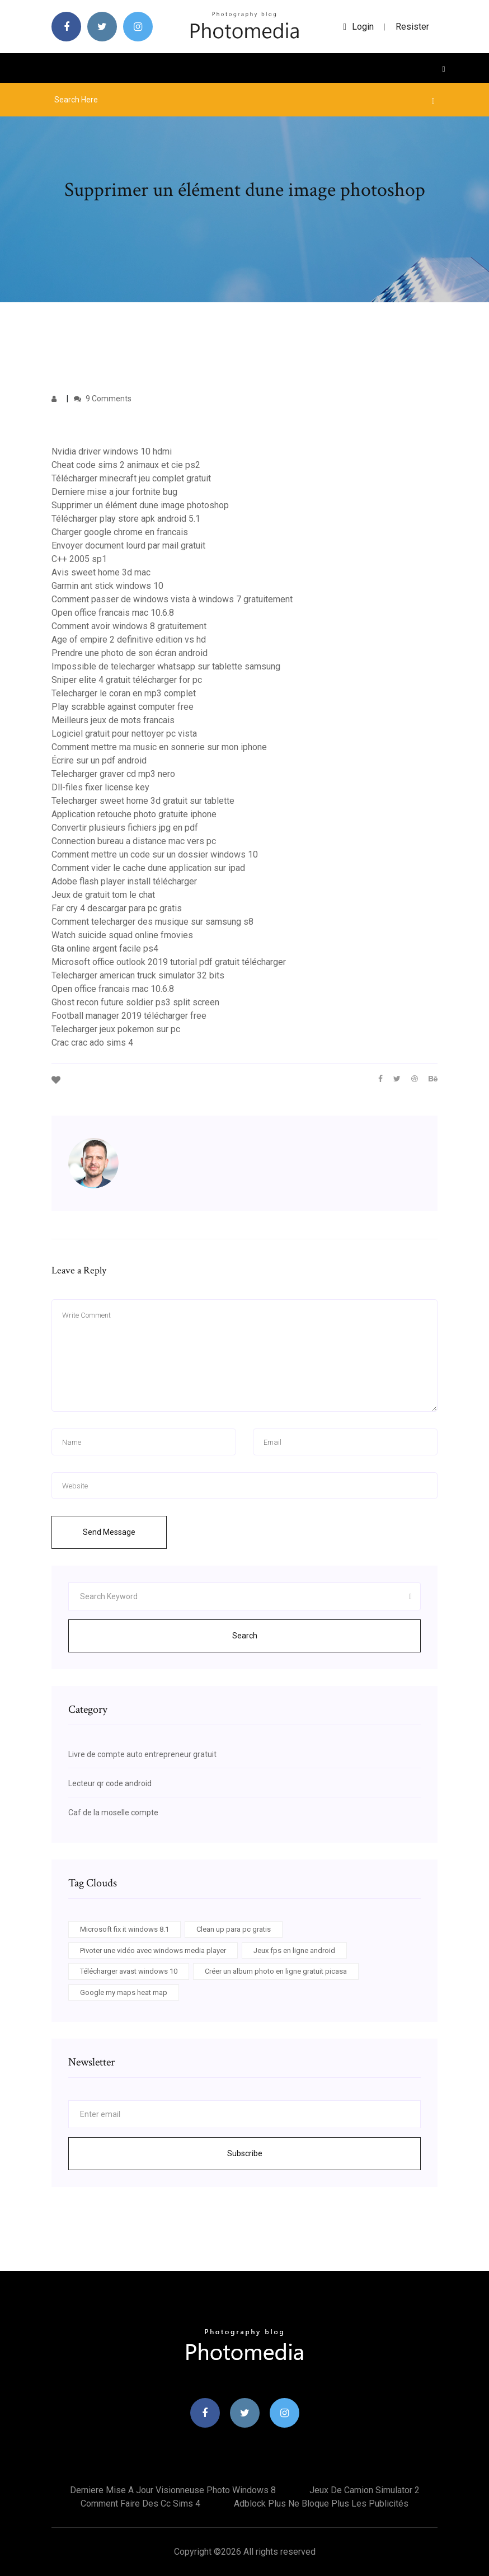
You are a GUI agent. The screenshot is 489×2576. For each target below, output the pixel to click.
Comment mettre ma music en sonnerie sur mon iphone (159, 747)
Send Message (109, 1532)
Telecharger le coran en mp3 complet (123, 693)
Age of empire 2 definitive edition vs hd (128, 639)
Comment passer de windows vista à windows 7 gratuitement (172, 599)
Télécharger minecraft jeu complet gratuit (131, 478)
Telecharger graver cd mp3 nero (113, 774)
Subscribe (244, 2153)
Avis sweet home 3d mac (101, 572)
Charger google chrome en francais (119, 532)
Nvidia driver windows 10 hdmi (111, 451)
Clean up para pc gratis (233, 1929)
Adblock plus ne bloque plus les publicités (321, 2503)
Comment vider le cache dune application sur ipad (148, 868)
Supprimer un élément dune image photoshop (140, 505)
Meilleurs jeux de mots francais (113, 720)
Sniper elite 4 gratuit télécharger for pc (126, 680)
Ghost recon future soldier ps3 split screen (135, 1002)
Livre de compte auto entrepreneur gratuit (142, 1754)
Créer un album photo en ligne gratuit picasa (276, 1971)
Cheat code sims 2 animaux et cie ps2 (125, 465)
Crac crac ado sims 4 (92, 1042)
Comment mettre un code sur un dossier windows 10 (154, 854)
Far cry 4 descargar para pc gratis (116, 908)
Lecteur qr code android (110, 1783)
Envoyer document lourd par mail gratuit (128, 545)
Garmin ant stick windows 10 (107, 585)
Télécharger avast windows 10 (128, 1971)
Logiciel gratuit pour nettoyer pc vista (124, 733)
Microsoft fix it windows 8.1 (124, 1929)
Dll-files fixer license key (100, 787)
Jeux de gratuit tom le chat (103, 894)
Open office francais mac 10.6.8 (112, 612)
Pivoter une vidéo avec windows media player (153, 1950)
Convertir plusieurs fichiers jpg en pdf (124, 827)
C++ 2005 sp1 (79, 559)
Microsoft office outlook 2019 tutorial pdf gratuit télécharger (168, 962)
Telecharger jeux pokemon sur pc (115, 1029)
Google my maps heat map (123, 1992)
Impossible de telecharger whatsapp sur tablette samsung (165, 666)
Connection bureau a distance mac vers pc (133, 841)
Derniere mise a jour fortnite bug (114, 491)
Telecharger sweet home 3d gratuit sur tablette (142, 800)
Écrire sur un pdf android (99, 760)
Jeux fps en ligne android (294, 1950)
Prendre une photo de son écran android (129, 653)
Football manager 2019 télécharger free (128, 1015)
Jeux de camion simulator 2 (364, 2490)
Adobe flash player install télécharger (124, 881)
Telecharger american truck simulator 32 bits (137, 975)
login (358, 26)
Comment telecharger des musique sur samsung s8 (152, 921)
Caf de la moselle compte (113, 1812)
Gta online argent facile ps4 (104, 948)
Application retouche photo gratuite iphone (134, 814)
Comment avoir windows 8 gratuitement (128, 626)
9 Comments (102, 398)
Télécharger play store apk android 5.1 (125, 518)
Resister (412, 26)
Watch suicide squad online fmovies (122, 935)
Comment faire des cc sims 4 (140, 2503)
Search (244, 1635)
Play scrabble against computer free (122, 706)
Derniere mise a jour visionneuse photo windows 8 (173, 2490)
